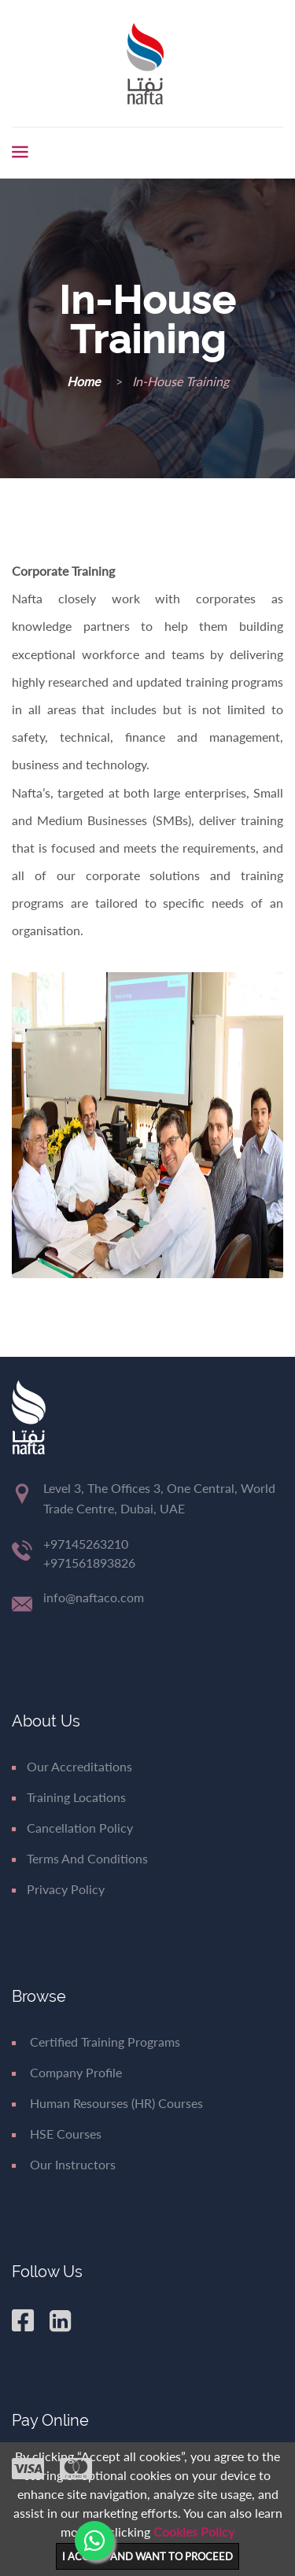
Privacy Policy (58, 1888)
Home (85, 381)
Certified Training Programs (96, 2041)
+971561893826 (89, 1562)
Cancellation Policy (72, 1827)
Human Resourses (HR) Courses (107, 2102)
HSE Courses (56, 2133)
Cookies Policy (193, 2531)
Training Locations (69, 1796)
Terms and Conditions (80, 1858)
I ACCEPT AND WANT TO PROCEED (147, 2556)
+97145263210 (85, 1543)
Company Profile (67, 2072)
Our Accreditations (72, 1766)
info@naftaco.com (93, 1597)
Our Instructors (64, 2164)
